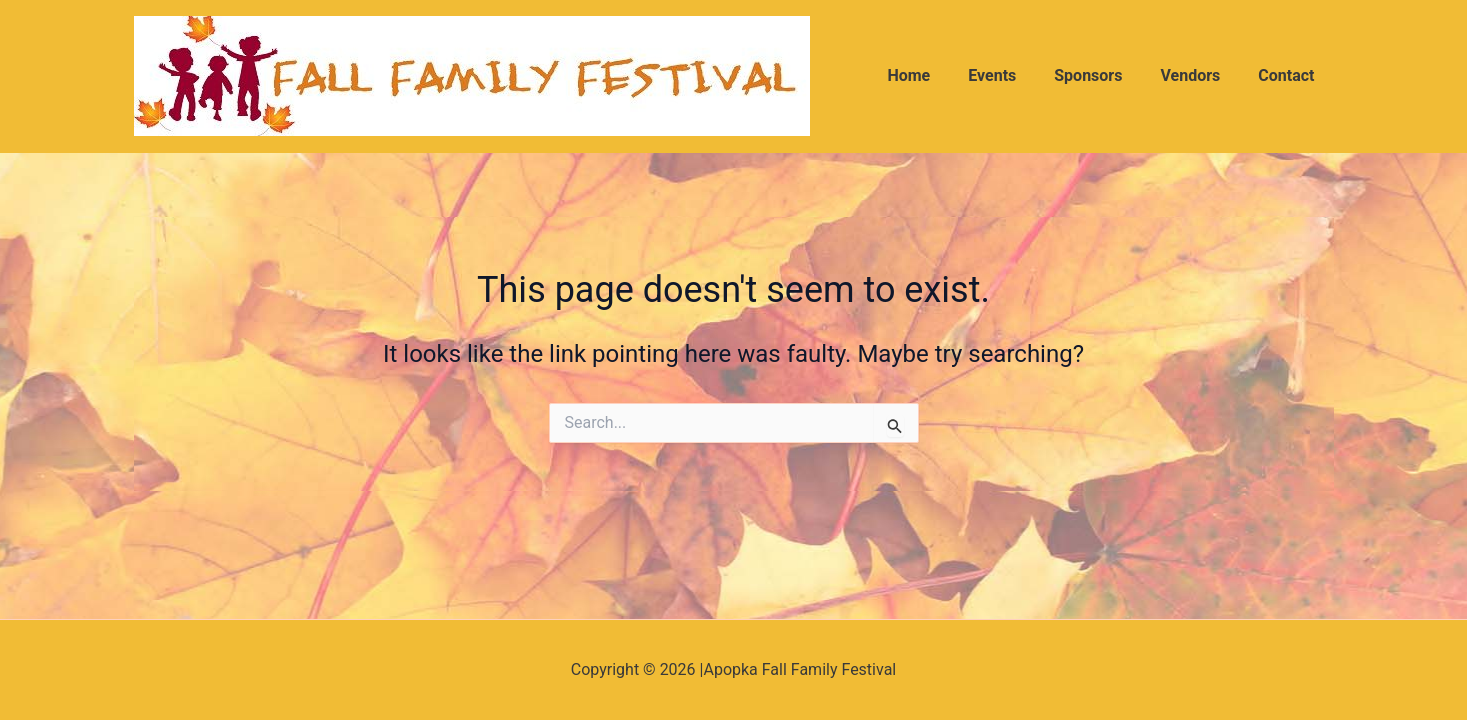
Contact (1289, 75)
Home (935, 75)
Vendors (1199, 75)
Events (1013, 75)
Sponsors (1103, 75)
